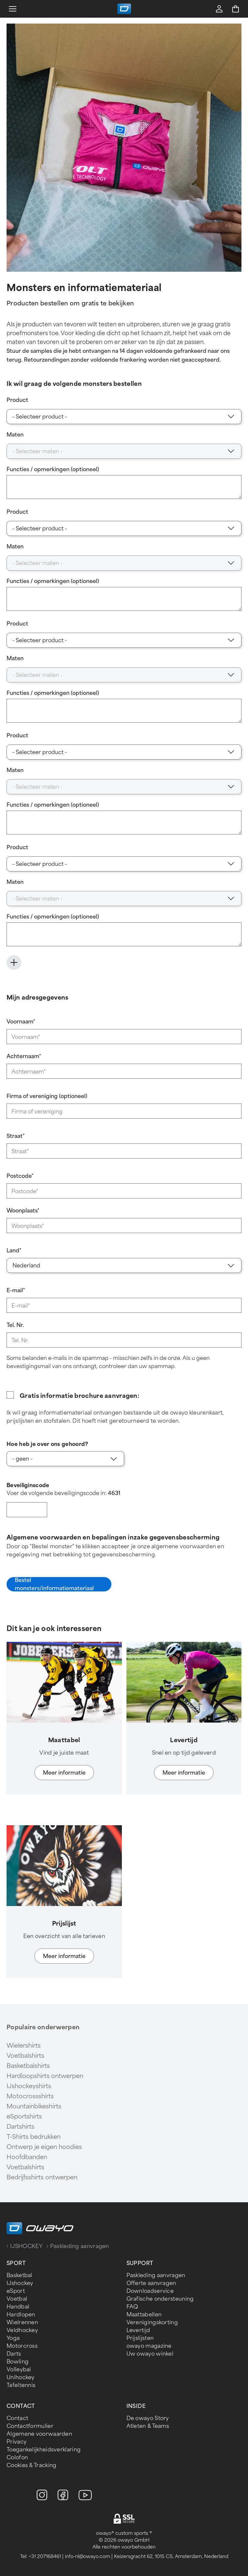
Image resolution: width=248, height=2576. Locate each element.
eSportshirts (24, 2116)
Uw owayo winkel (150, 2354)
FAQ (132, 2307)
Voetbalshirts (25, 2055)
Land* (14, 1250)
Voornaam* (21, 1022)
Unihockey (21, 2377)
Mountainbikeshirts (34, 2106)
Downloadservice (150, 2291)
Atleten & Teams (147, 2426)
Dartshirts (20, 2126)
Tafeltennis (21, 2385)
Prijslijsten (140, 2338)
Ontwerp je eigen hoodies (44, 2147)
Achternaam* (24, 1056)
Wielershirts (24, 2045)
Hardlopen (21, 2314)
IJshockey (20, 2283)
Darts (14, 2354)
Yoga (13, 2338)
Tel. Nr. (15, 1325)
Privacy (17, 2442)
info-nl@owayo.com (87, 2556)
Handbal (18, 2307)
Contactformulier (30, 2426)
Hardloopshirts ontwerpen (45, 2076)
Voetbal (17, 2299)
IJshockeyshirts (29, 2086)
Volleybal (19, 2369)
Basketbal (19, 2275)
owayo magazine (149, 2346)
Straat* (16, 1136)
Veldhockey (22, 2330)
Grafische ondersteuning (160, 2299)
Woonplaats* (23, 1211)
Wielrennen (22, 2322)
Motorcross (22, 2346)
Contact (17, 2418)
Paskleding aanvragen (155, 2275)
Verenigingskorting (152, 2322)
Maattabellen (144, 2314)
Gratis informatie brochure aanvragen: (79, 1396)
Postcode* (20, 1176)
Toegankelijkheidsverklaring (44, 2450)
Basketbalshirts (28, 2065)
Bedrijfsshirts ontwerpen (42, 2177)
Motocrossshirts (30, 2096)
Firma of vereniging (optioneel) (47, 1096)
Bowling (18, 2362)
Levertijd (138, 2330)
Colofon (17, 2457)
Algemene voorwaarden (39, 2434)
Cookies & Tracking (31, 2465)
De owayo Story (147, 2418)
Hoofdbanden (27, 2157)
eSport (16, 2291)
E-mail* (16, 1290)
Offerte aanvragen (151, 2283)
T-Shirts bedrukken (34, 2136)
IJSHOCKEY (26, 2246)
